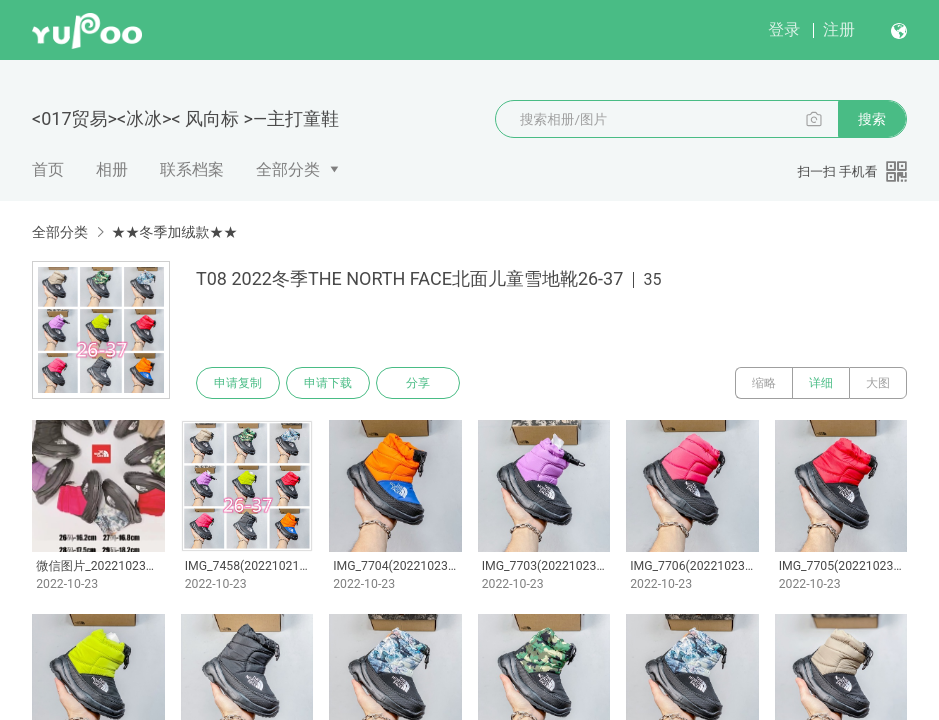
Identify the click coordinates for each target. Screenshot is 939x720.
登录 (784, 29)
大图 (878, 383)
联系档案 (192, 169)
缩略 (764, 383)
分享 (418, 383)
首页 (48, 169)
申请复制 (238, 383)
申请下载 (328, 383)
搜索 (872, 119)
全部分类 (288, 169)
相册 (112, 169)
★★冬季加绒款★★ (174, 232)
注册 (839, 29)
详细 (821, 383)
